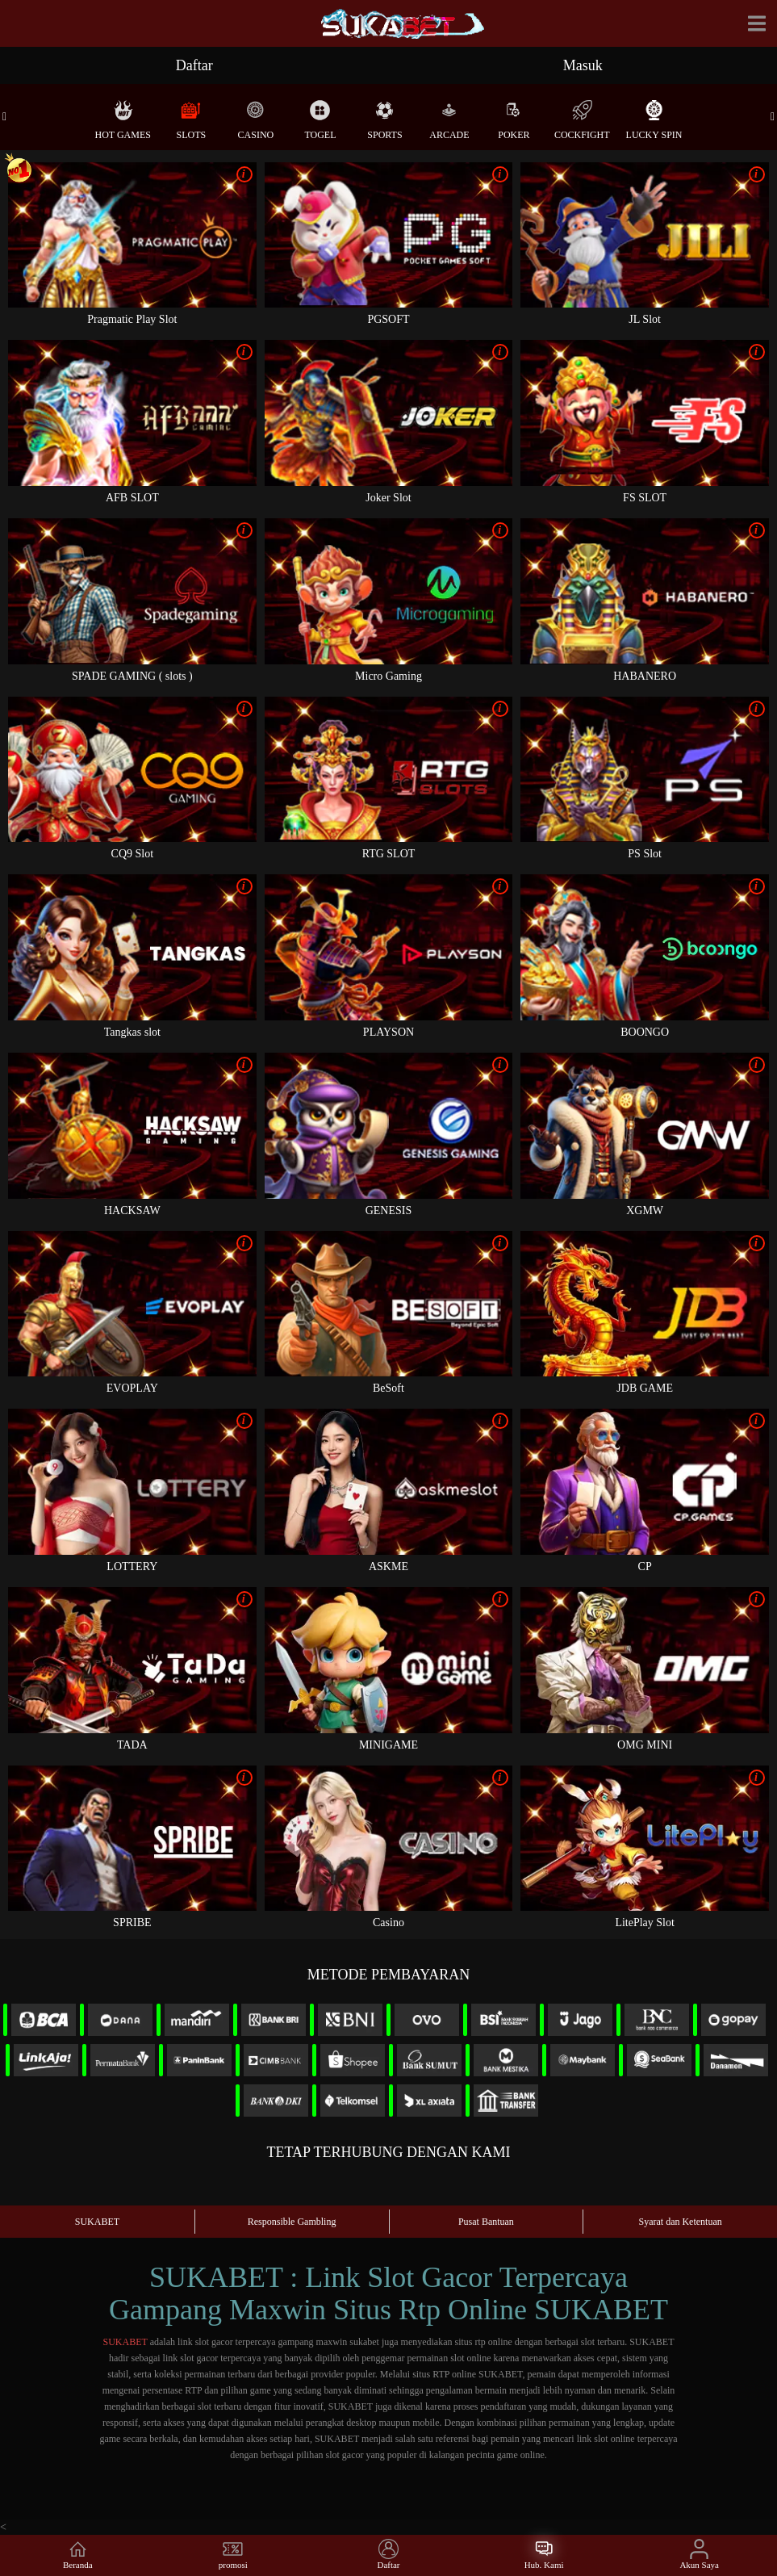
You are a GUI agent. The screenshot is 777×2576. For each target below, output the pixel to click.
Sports (384, 120)
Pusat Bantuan (486, 2221)
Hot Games (122, 120)
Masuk (583, 65)
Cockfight (582, 120)
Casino (256, 120)
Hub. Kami (544, 2554)
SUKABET (97, 2221)
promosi (233, 2554)
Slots (192, 120)
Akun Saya (699, 2554)
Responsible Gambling (292, 2221)
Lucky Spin (654, 120)
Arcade (449, 120)
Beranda (78, 2554)
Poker (513, 120)
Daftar (194, 65)
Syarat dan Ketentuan (679, 2221)
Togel (320, 120)
